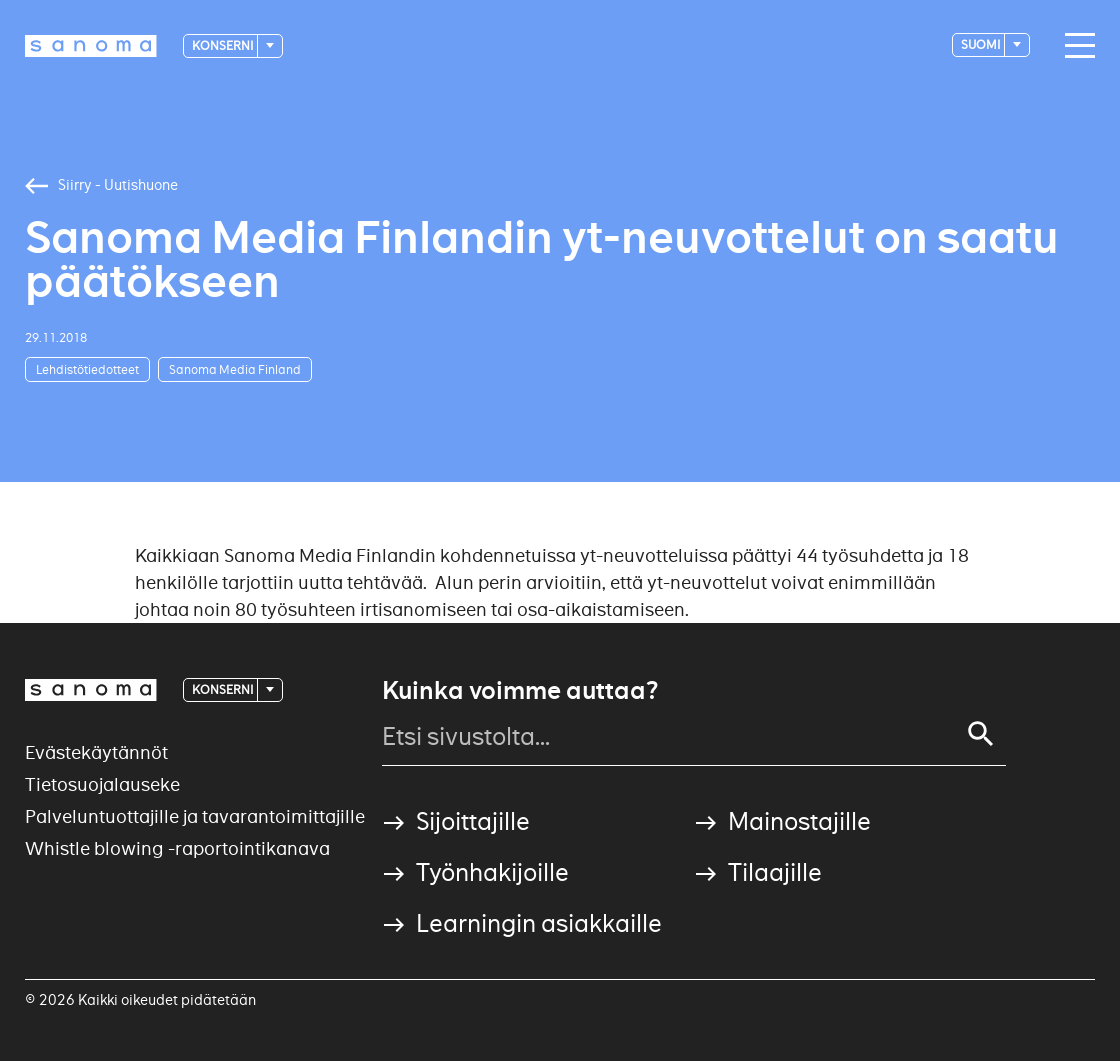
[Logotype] (91, 46)
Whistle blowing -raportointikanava (177, 848)
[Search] (981, 734)
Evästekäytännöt (96, 752)
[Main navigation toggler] (1075, 46)
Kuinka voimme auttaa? (520, 691)
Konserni (223, 45)
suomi (981, 44)
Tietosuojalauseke (102, 784)
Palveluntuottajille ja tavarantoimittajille (195, 816)
